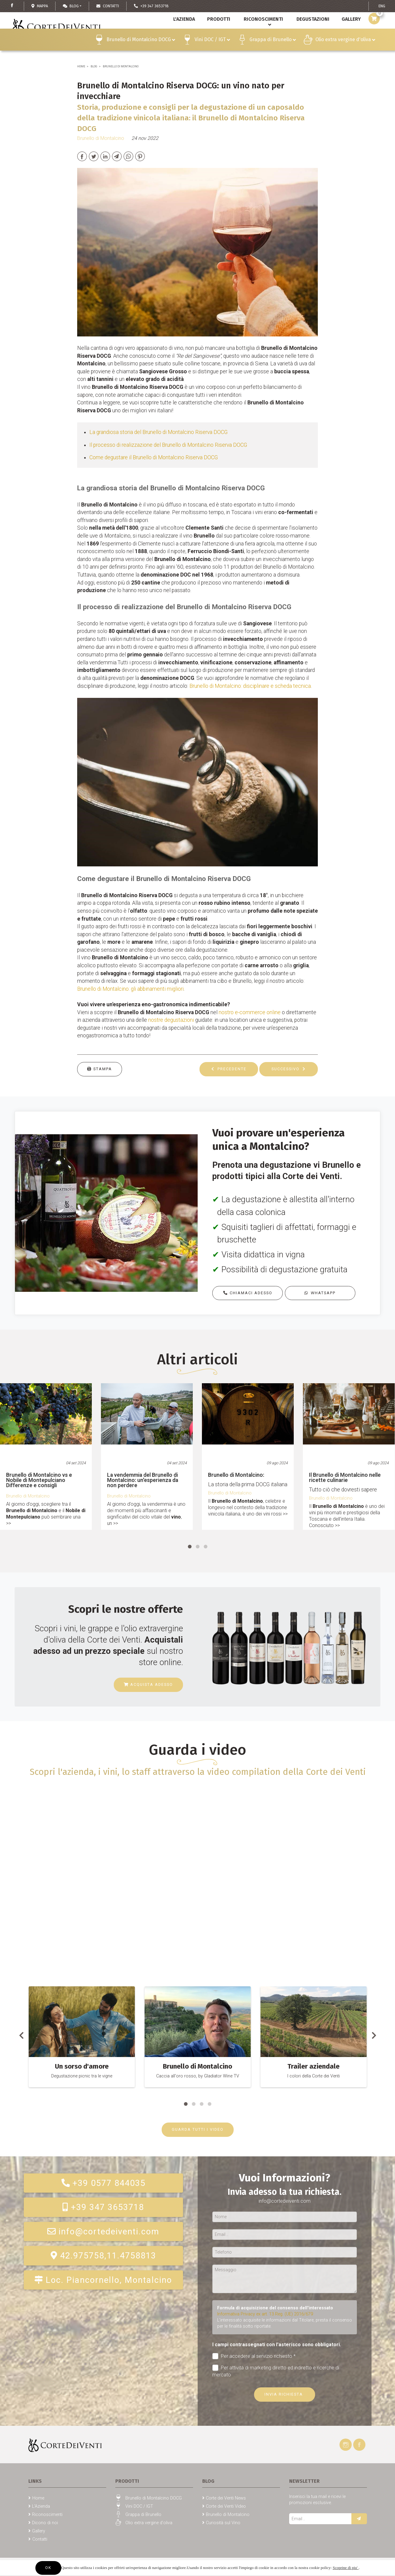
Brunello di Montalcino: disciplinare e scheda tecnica (250, 686)
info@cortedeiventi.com (103, 2232)
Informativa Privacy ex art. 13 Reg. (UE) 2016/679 (265, 2314)
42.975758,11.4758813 (103, 2256)
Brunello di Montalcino (120, 66)
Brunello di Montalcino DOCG (140, 52)
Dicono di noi (45, 2522)
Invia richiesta (284, 2394)
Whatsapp (320, 1293)
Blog (71, 6)
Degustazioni (310, 33)
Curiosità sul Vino (223, 2522)
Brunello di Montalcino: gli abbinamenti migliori (130, 989)
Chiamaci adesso (247, 1293)
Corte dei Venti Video (226, 2506)
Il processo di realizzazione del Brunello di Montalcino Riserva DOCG (168, 445)
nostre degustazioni (171, 1020)
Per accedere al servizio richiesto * (254, 2356)
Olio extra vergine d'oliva (345, 52)
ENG (382, 6)
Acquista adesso (148, 1684)
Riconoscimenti (261, 33)
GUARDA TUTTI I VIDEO (198, 2129)
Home (81, 66)
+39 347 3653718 (103, 2207)
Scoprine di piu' (346, 2567)
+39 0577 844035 (103, 2183)
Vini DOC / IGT (212, 52)
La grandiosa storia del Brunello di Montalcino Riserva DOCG (158, 432)
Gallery (38, 2531)
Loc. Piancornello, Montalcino (103, 2280)
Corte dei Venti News (226, 2498)
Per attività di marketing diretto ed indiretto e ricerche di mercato (275, 2371)
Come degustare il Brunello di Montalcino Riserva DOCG (153, 457)
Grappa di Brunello (273, 52)
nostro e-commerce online (250, 1012)
